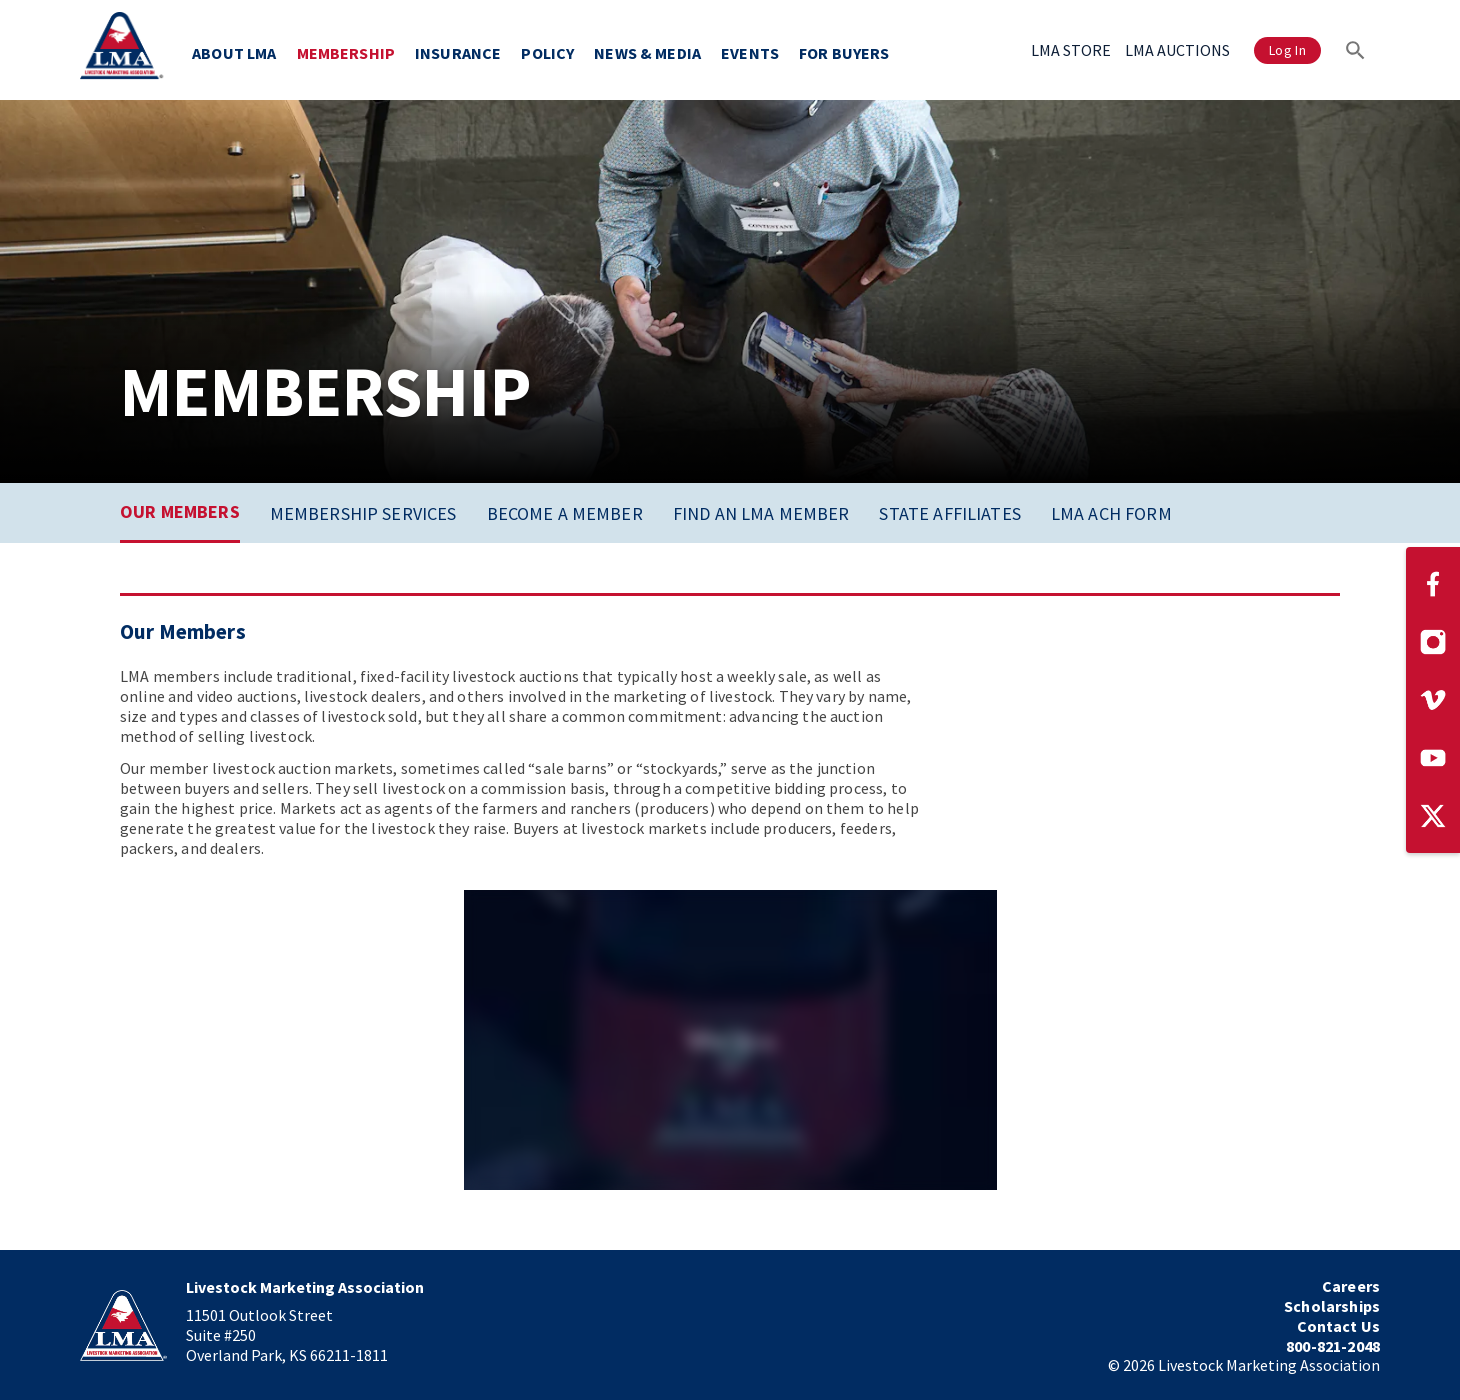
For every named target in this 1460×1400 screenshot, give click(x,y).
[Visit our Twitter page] (1433, 816)
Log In (1287, 50)
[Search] (1355, 50)
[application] (730, 1040)
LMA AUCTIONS (1177, 50)
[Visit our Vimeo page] (1433, 700)
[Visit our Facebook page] (1433, 584)
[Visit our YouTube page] (1433, 758)
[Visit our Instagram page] (1433, 642)
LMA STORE (1071, 50)
